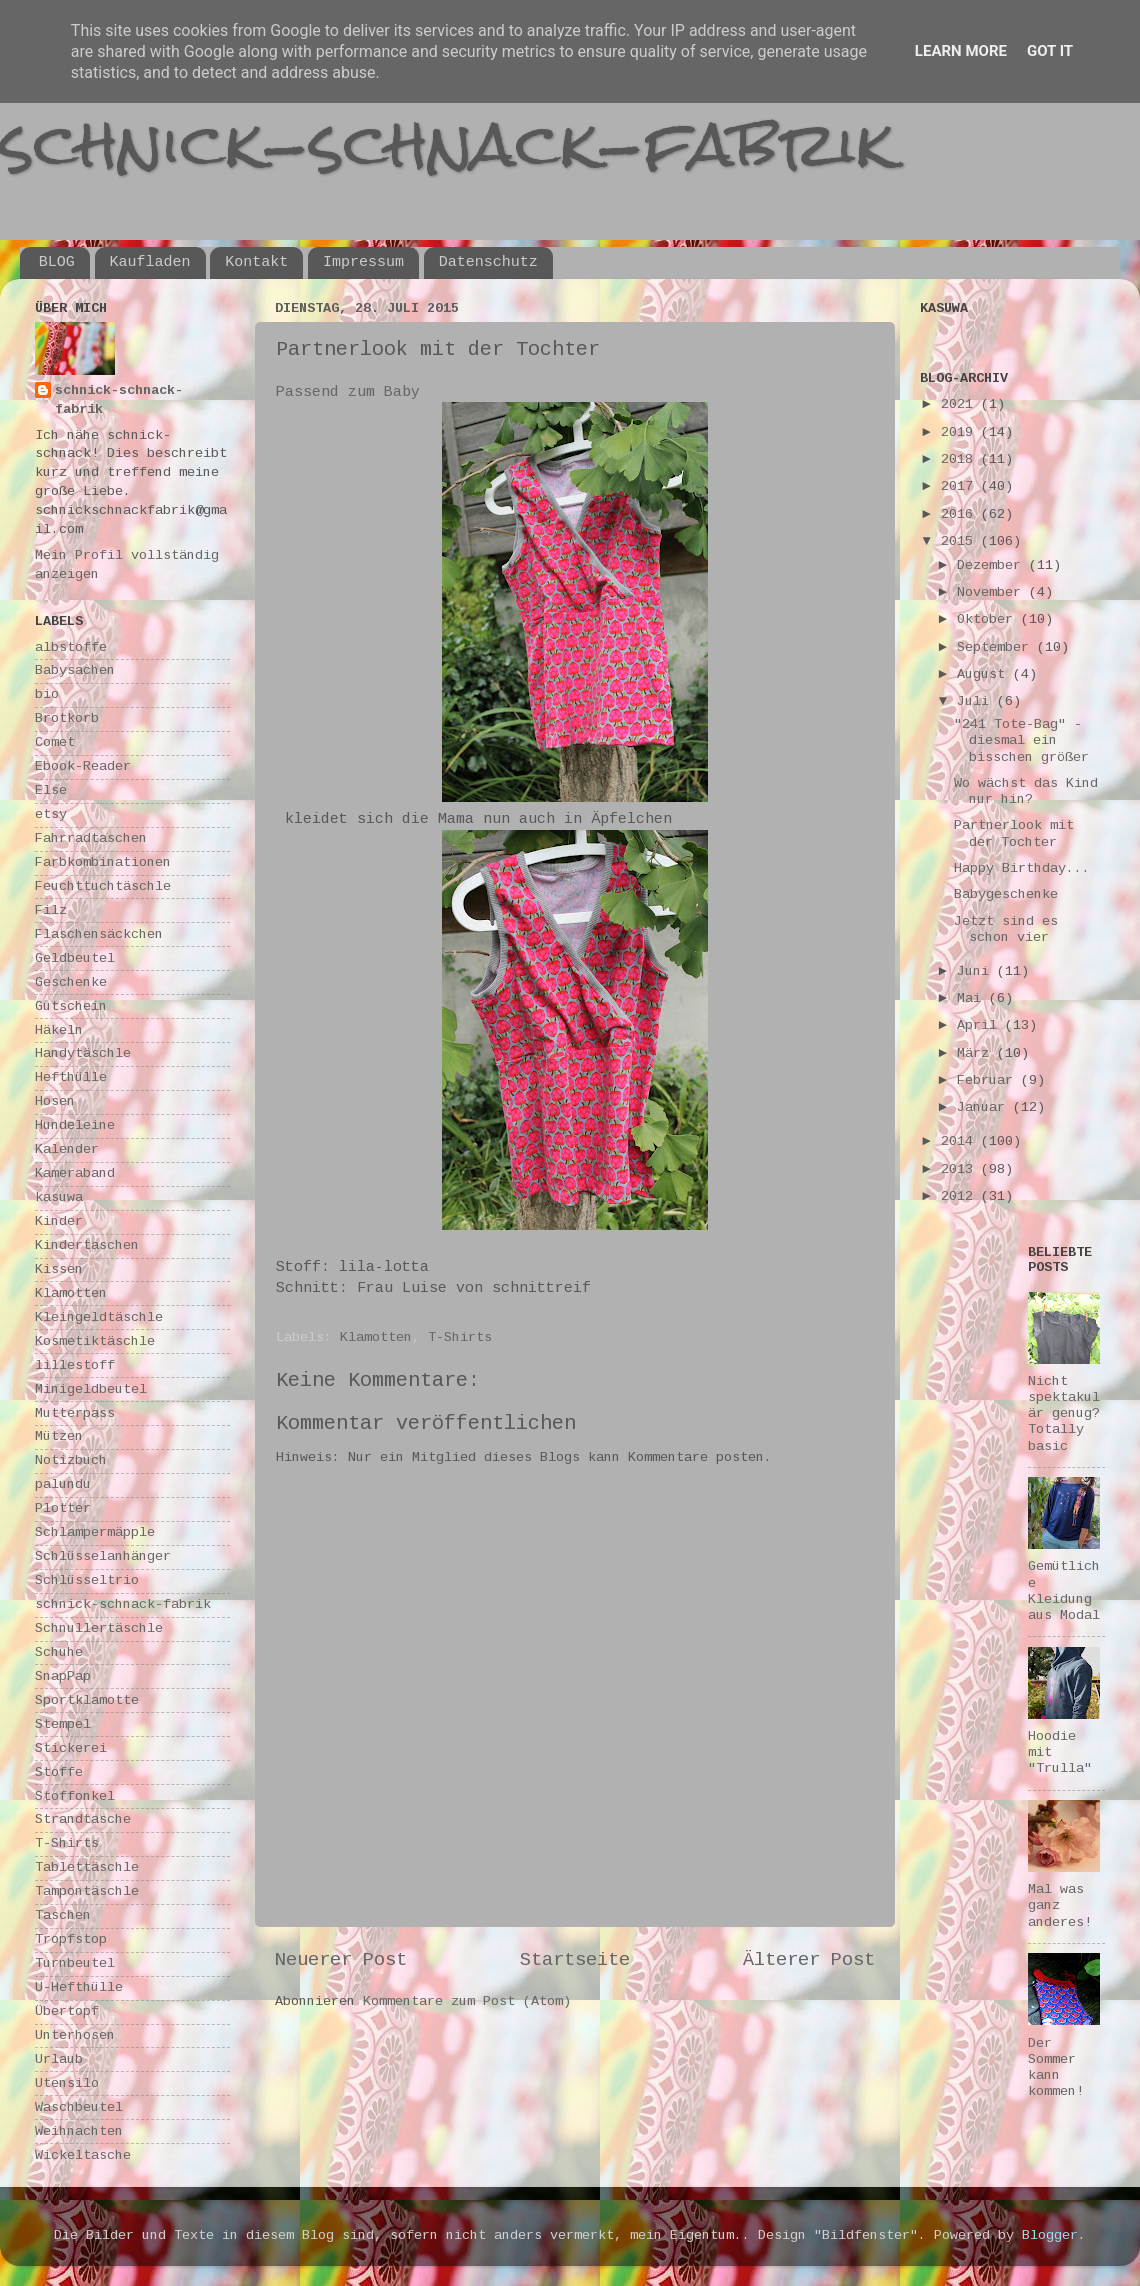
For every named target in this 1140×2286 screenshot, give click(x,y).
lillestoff (75, 1365)
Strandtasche (83, 1819)
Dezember (993, 565)
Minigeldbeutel (91, 1389)
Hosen (55, 1101)
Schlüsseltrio (87, 1580)
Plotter (63, 1508)
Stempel (63, 1724)
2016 (961, 514)
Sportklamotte (87, 1700)
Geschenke (71, 982)
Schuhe (59, 1652)
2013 (961, 1169)
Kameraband (75, 1173)
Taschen (63, 1915)
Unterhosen (75, 2035)
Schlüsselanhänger (103, 1556)
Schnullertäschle (99, 1628)
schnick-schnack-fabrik (447, 143)
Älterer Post (809, 1960)
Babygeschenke (1006, 894)
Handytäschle (83, 1053)
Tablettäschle (87, 1867)
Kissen (59, 1269)
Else (51, 790)
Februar (989, 1080)
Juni (977, 971)
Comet (55, 742)
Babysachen (75, 670)
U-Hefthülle (79, 1987)
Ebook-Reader (83, 766)
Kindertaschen (87, 1245)
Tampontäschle (87, 1891)
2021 (961, 404)
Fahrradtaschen (91, 838)
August (985, 674)
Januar (985, 1107)
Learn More (961, 51)
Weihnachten (79, 2131)
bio (47, 694)
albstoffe (71, 647)
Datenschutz (488, 262)
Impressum (363, 262)
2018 (961, 459)
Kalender (67, 1149)
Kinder (59, 1221)
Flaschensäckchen (99, 934)
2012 (961, 1196)
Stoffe (59, 1772)
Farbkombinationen (103, 862)
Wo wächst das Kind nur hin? (1026, 791)
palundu (63, 1484)
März (977, 1053)
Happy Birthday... (1022, 868)
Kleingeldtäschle (99, 1317)
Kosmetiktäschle (95, 1341)
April (981, 1025)
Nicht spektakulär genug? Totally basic (1064, 1414)
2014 (961, 1141)
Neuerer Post (341, 1960)
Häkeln (59, 1030)
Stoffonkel (75, 1796)
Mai (973, 998)
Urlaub (59, 2059)
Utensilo (67, 2083)
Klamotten (376, 1337)
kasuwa (59, 1197)
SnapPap (63, 1676)
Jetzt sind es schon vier (1006, 929)
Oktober (989, 619)
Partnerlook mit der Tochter (1014, 833)
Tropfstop (71, 1939)
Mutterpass (75, 1413)
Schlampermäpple (95, 1532)
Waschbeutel (79, 2107)
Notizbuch (71, 1460)
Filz (51, 910)
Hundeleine (75, 1125)
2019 (961, 432)
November (993, 592)
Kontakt (256, 262)
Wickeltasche (83, 2155)
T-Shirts (460, 1337)
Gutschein (71, 1006)
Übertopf (67, 2011)
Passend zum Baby (348, 392)
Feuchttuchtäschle (103, 886)
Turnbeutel (75, 1963)
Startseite (575, 1960)
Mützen (59, 1436)
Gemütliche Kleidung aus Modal (1064, 1591)
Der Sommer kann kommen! (1056, 2068)
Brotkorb (67, 718)
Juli (977, 701)
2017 (961, 486)
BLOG (57, 262)
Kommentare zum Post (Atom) (467, 2001)
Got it (1050, 51)
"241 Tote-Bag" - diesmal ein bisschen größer (1021, 740)
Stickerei (71, 1748)
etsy (51, 814)
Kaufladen (150, 262)
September (997, 647)
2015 (961, 541)
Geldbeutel (75, 958)
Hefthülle (71, 1077)
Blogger (1050, 2235)
